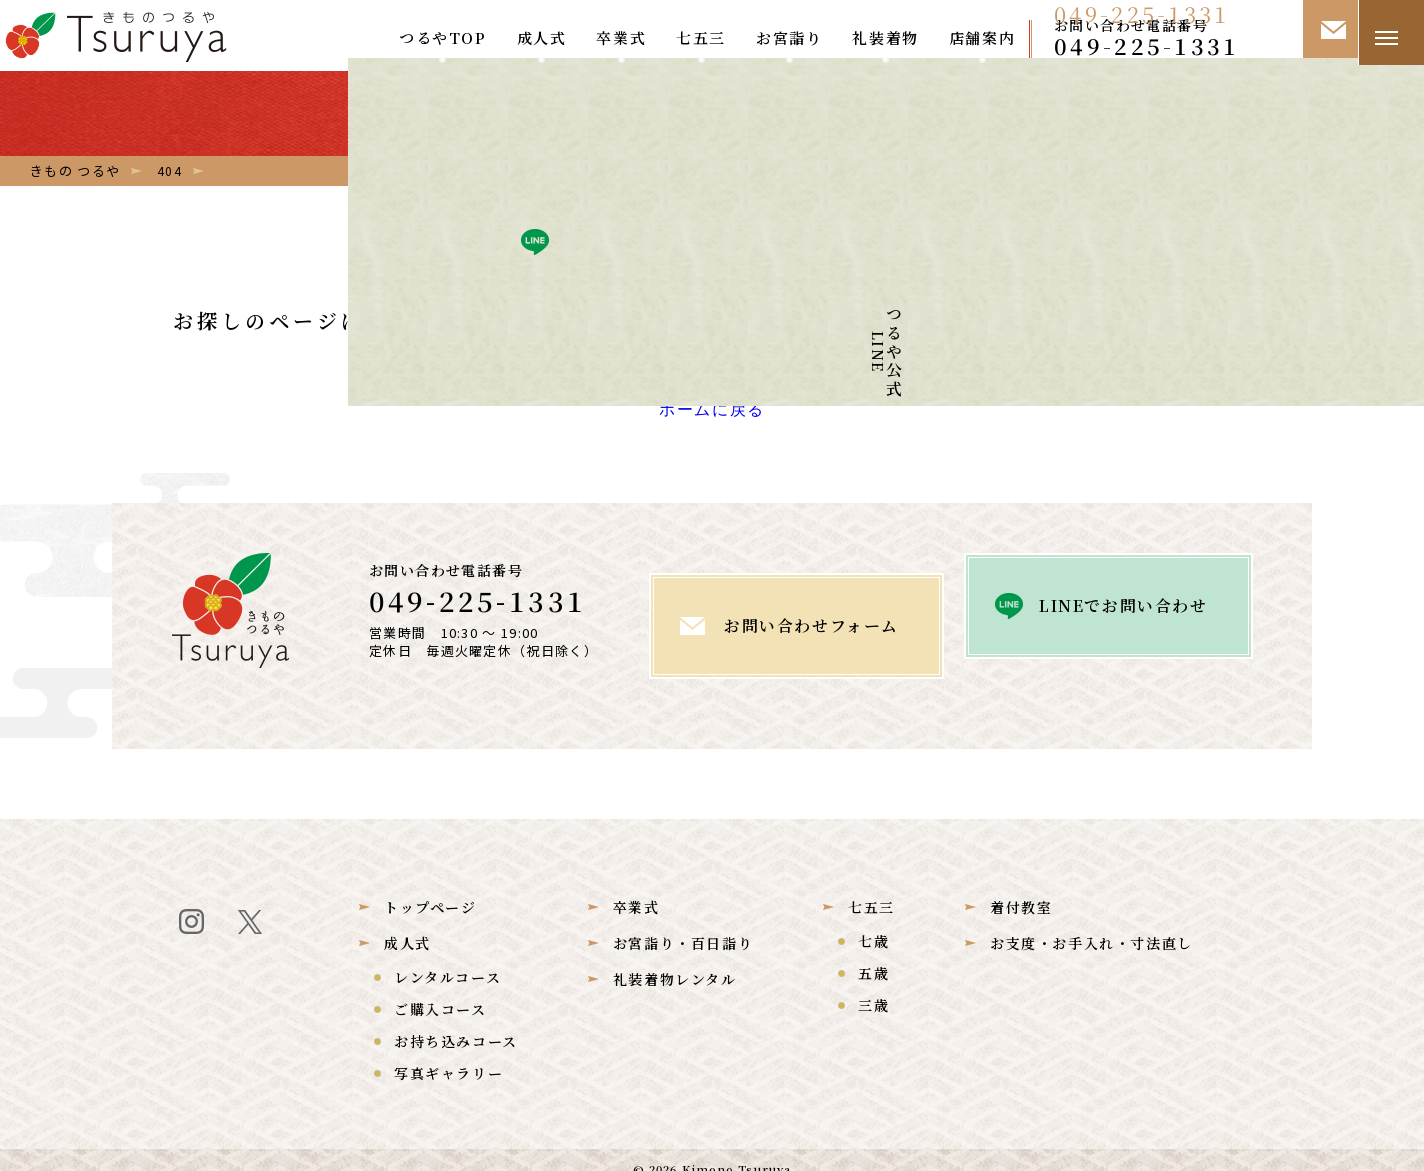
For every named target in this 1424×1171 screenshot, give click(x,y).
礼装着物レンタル (675, 960)
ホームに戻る (712, 418)
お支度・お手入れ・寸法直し (1091, 924)
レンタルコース (447, 958)
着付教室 (1021, 888)
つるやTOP (443, 37)
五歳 (873, 954)
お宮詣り (789, 37)
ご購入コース (440, 990)
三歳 (873, 986)
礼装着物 (885, 37)
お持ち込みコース (456, 1022)
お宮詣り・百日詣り (683, 924)
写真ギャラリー (448, 1054)
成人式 (542, 37)
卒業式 (621, 37)
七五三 (701, 37)
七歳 (873, 922)
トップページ (430, 888)
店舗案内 (982, 37)
